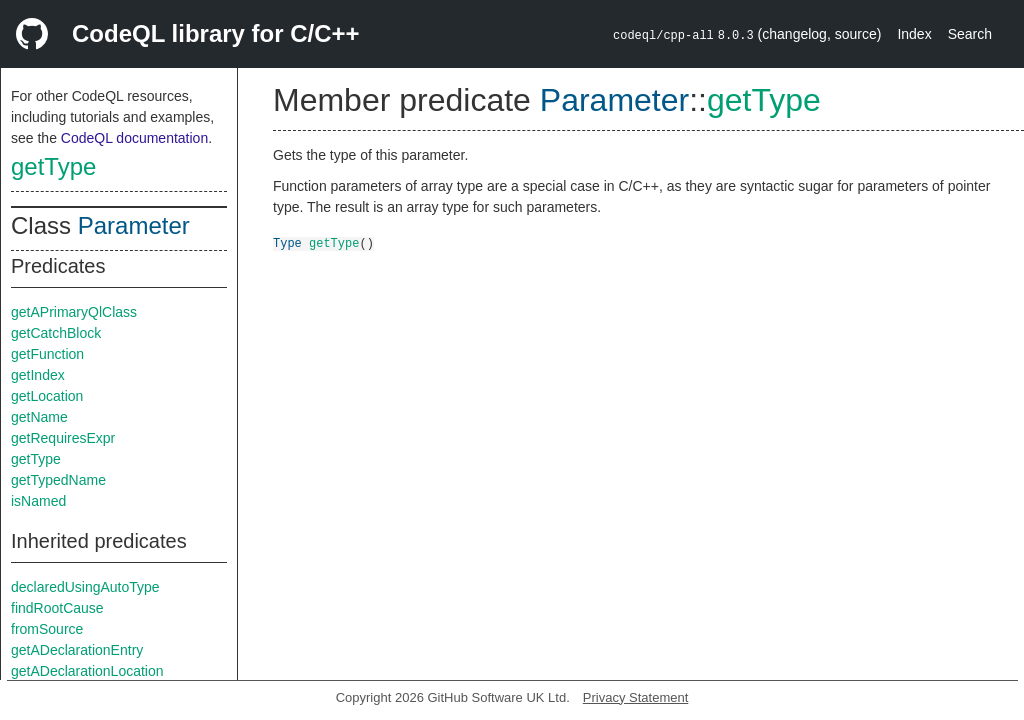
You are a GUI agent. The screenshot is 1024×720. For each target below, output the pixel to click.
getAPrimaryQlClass (74, 312)
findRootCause (57, 608)
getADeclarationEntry (77, 650)
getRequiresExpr (63, 438)
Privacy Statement (636, 697)
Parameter (134, 225)
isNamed (38, 501)
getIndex (38, 375)
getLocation (47, 396)
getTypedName (58, 480)
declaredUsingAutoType (85, 587)
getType (53, 166)
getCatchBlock (56, 333)
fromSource (47, 629)
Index (914, 34)
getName (39, 417)
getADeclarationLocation (87, 671)
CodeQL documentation (134, 138)
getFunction (47, 354)
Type (287, 242)
